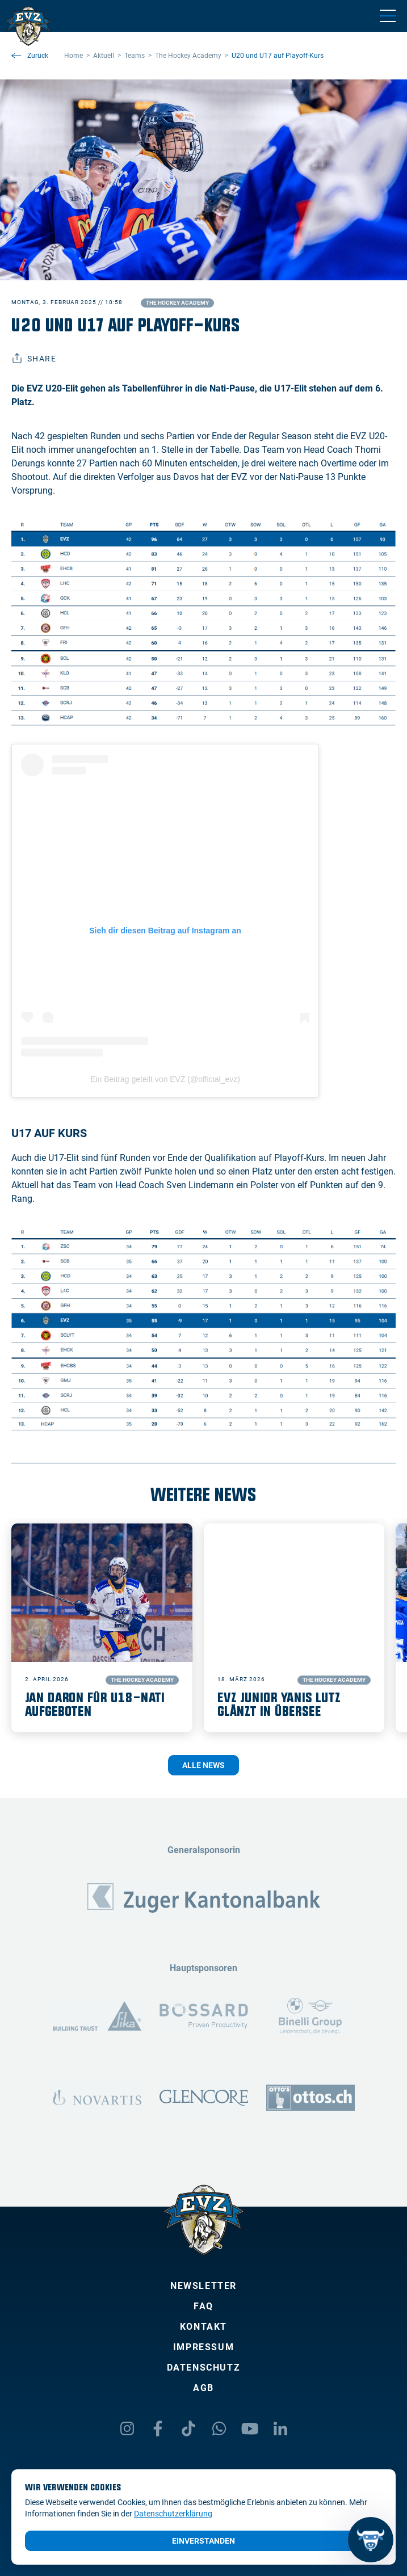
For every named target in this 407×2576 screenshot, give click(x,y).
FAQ (203, 2306)
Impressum (203, 2347)
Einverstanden (203, 2540)
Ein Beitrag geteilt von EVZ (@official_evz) (165, 1079)
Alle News (203, 1765)
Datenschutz (204, 2367)
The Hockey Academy (177, 303)
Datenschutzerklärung (173, 2513)
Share (33, 358)
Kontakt (203, 2326)
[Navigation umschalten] (388, 16)
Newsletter (203, 2285)
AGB (203, 2388)
